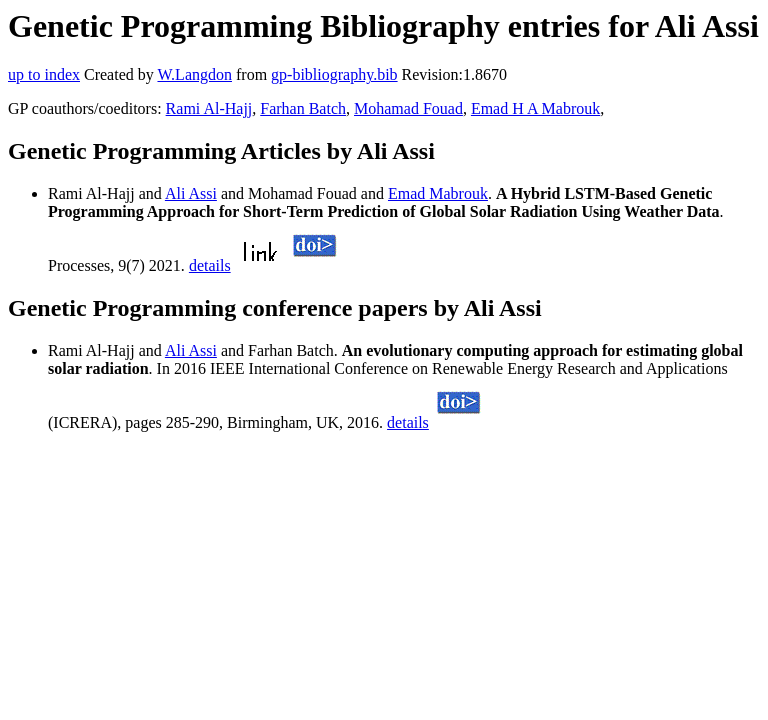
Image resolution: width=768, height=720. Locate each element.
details (210, 265)
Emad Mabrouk (438, 193)
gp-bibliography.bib (334, 74)
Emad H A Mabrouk (535, 108)
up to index (44, 74)
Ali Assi (191, 193)
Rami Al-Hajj (209, 108)
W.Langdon (194, 74)
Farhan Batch (303, 108)
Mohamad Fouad (408, 108)
